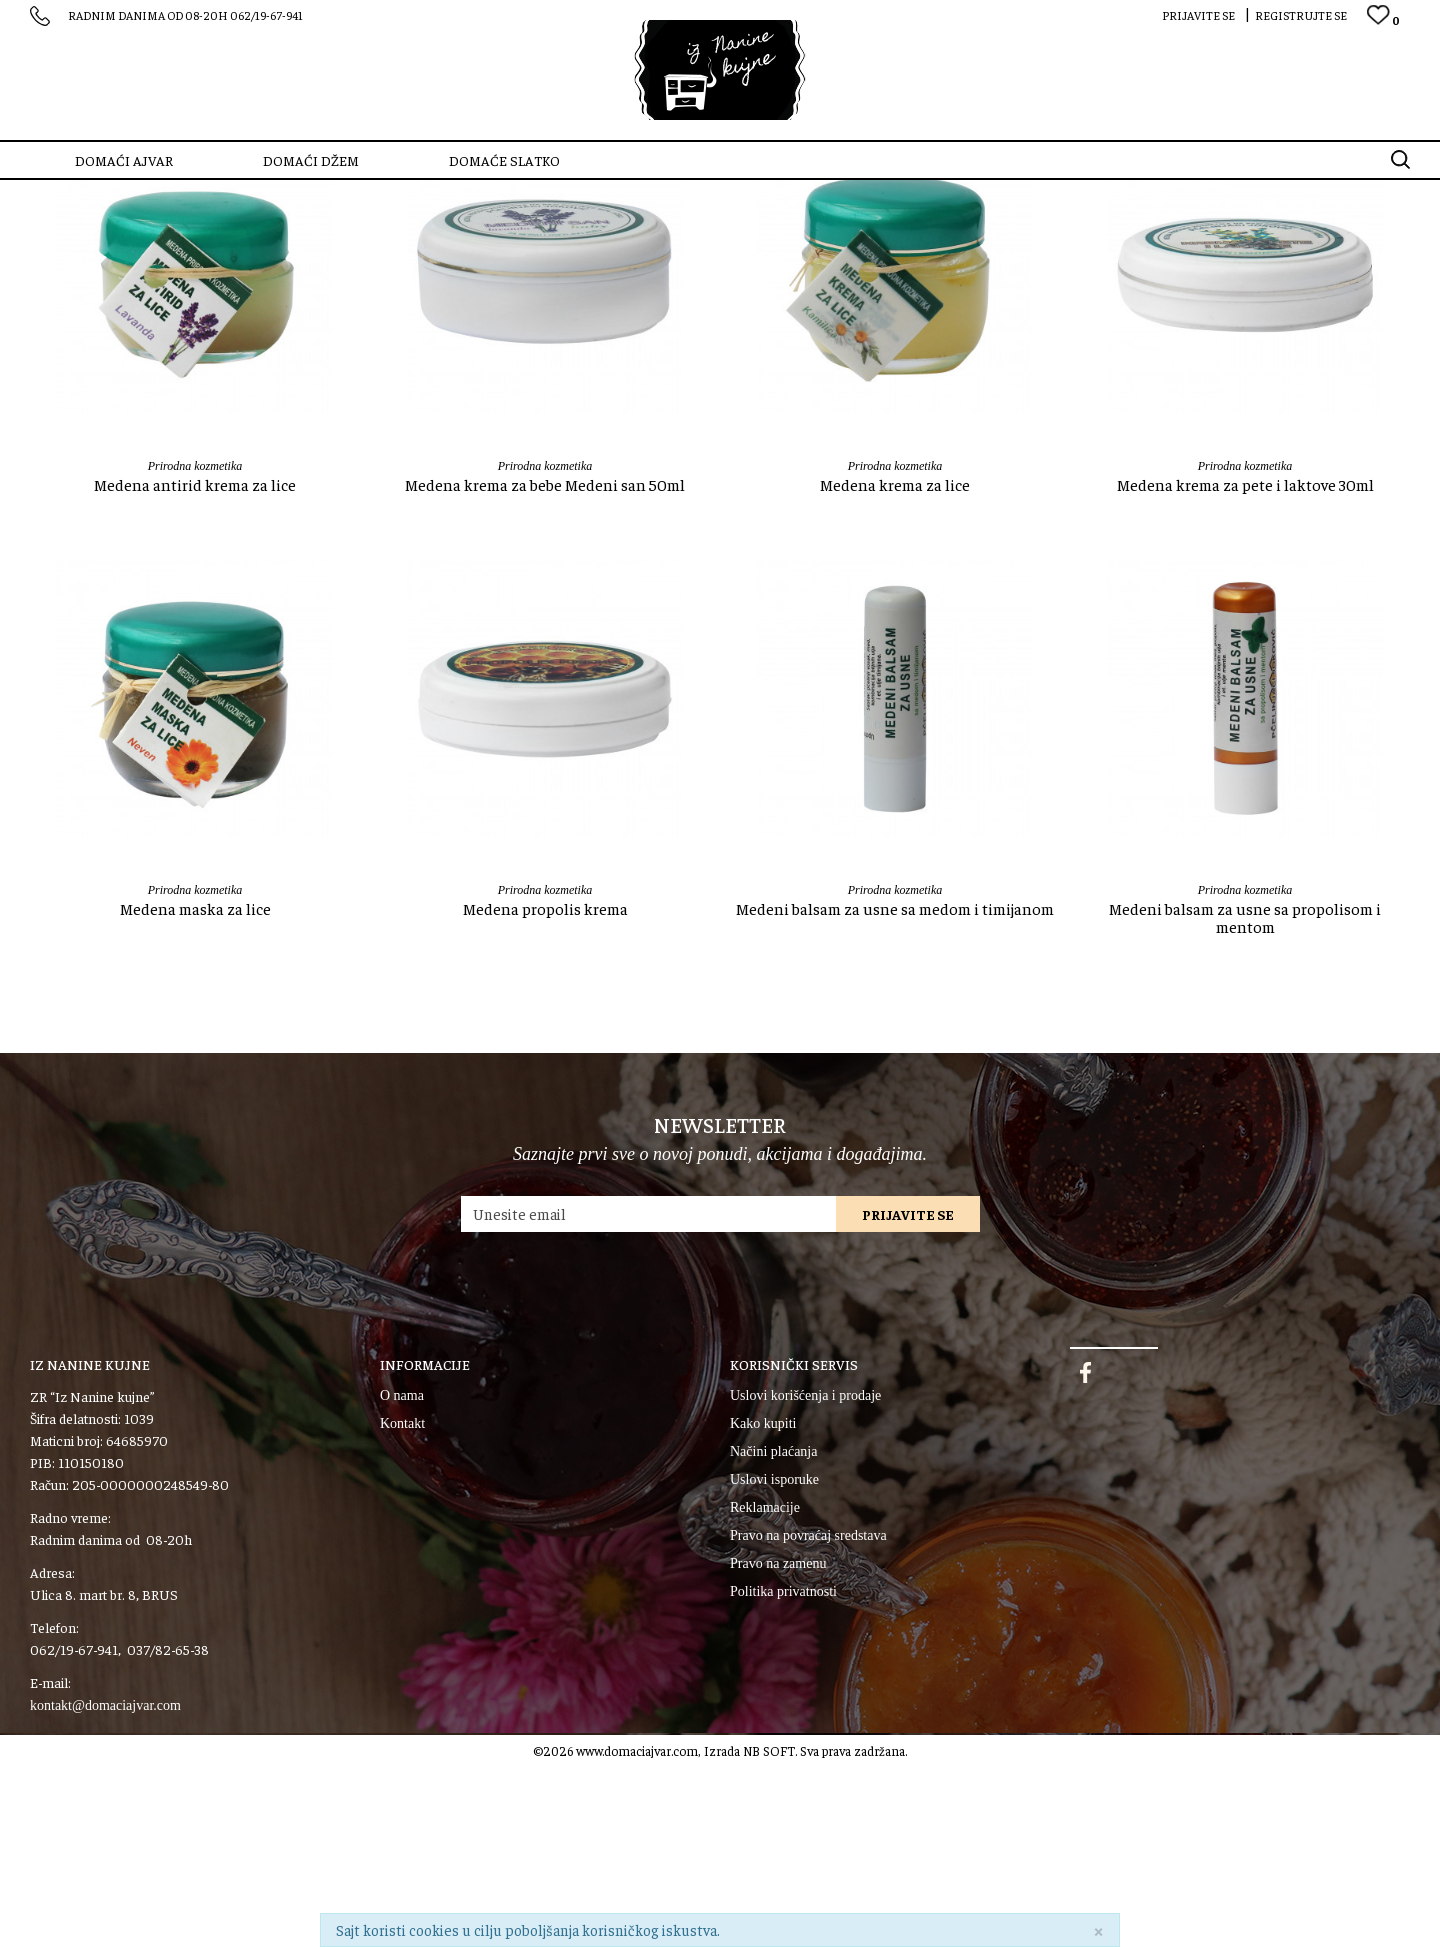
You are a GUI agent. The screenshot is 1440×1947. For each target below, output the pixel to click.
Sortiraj (939, 226)
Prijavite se (908, 1394)
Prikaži (1208, 226)
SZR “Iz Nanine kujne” (85, 193)
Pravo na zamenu (778, 1743)
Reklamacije (765, 1687)
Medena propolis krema (545, 1088)
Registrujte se (1301, 15)
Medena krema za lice (895, 664)
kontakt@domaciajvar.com (105, 1885)
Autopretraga (858, 226)
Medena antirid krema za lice (195, 664)
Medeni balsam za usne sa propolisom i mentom (1245, 1097)
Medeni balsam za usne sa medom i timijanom (895, 1088)
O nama (402, 1575)
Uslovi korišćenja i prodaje (805, 1575)
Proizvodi (179, 193)
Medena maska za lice (195, 1088)
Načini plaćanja (773, 1631)
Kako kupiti (763, 1603)
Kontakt (402, 1603)
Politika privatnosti (783, 1771)
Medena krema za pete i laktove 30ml (1245, 664)
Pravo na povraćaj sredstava (808, 1715)
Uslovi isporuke (774, 1659)
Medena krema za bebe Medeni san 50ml (545, 664)
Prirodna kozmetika (195, 646)
